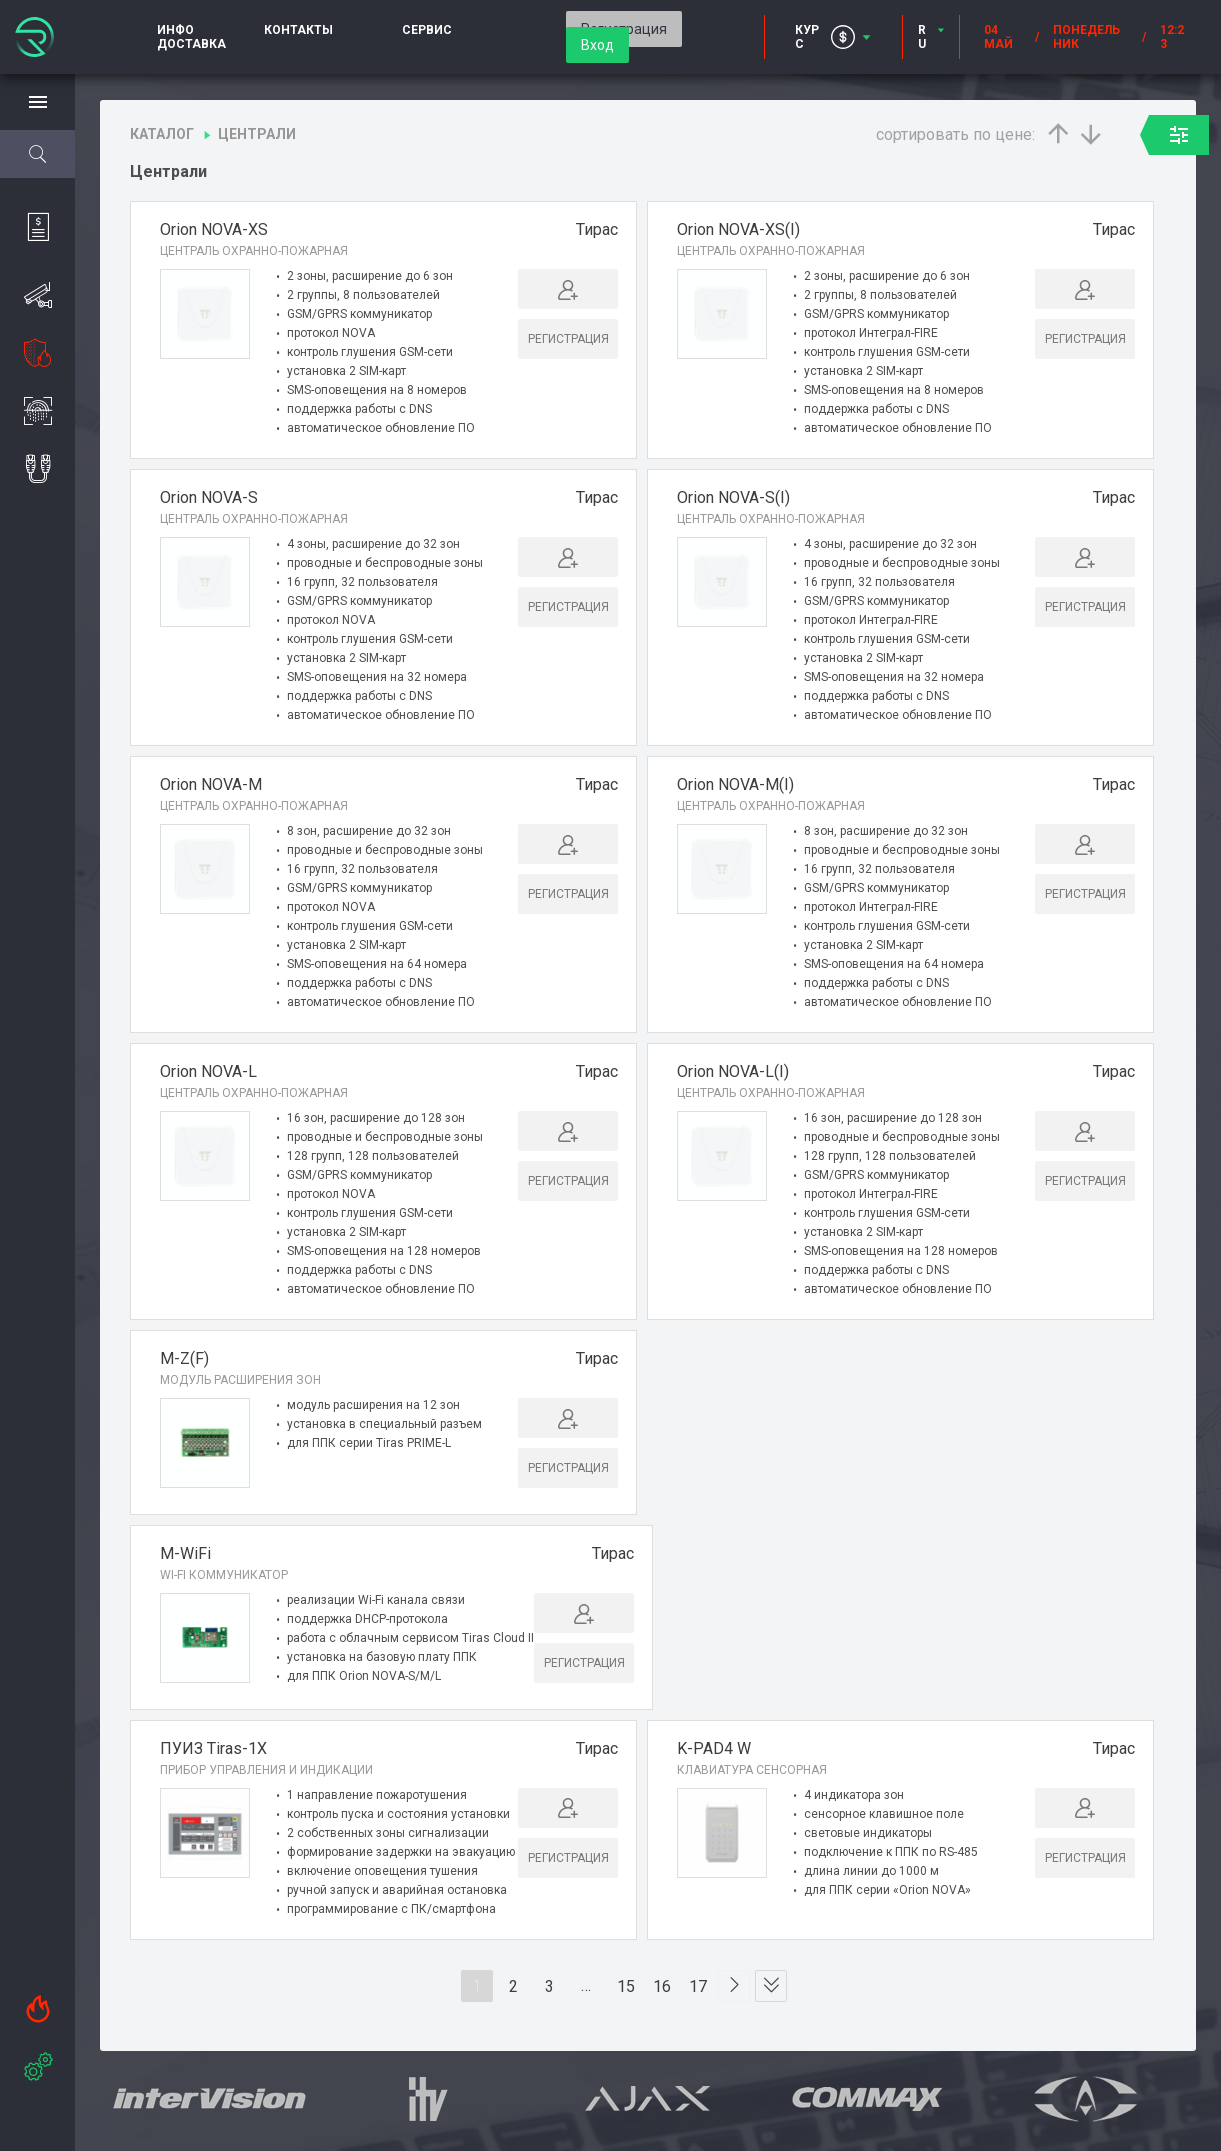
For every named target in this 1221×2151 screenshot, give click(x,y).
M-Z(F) (184, 1358)
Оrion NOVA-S (209, 497)
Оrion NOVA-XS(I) (738, 229)
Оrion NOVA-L (208, 1071)
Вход (597, 45)
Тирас (597, 229)
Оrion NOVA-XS (214, 229)
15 (627, 1990)
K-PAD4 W (714, 1752)
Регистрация (568, 339)
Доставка (191, 44)
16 (663, 1990)
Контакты (298, 30)
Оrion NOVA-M (211, 784)
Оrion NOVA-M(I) (735, 784)
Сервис (427, 30)
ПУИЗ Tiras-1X (213, 1752)
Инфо (175, 30)
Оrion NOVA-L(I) (733, 1071)
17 (699, 1990)
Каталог (162, 134)
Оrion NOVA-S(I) (733, 497)
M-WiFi (185, 1555)
